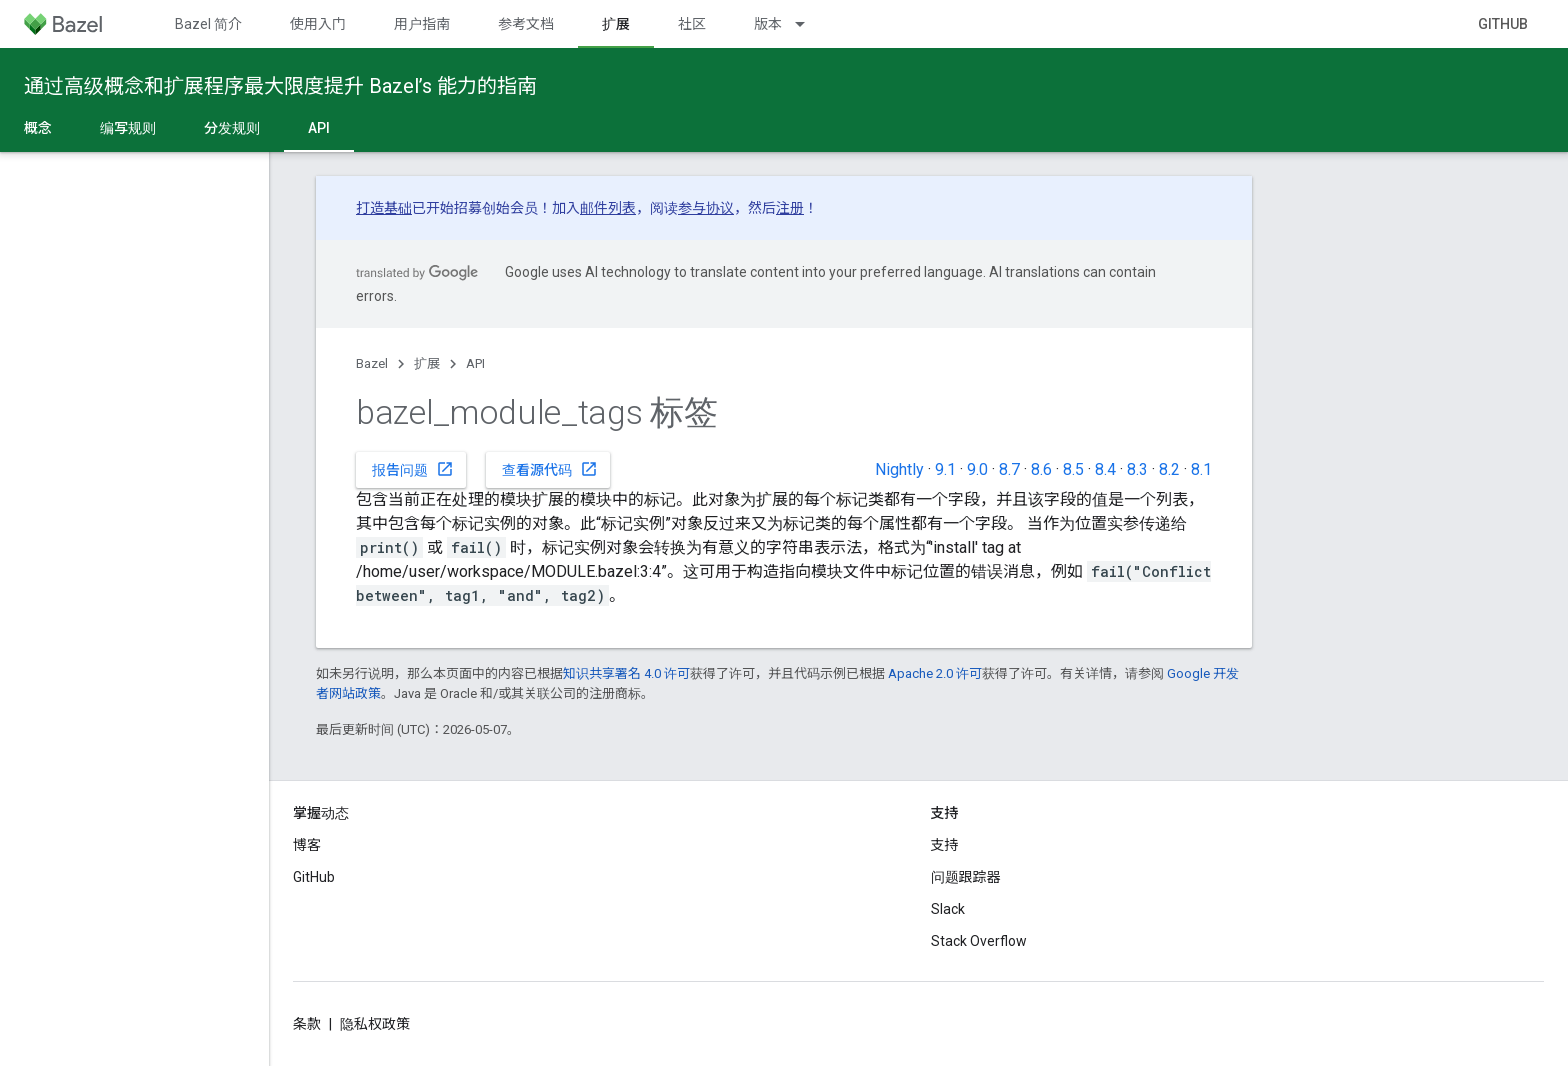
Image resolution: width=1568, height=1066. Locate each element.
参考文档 (526, 24)
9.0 (977, 469)
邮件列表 (608, 208)
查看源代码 (550, 469)
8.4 (1105, 469)
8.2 (1169, 469)
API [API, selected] (319, 128)
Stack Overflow (979, 941)
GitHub (1503, 24)
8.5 (1073, 469)
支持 (945, 845)
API (475, 363)
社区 (692, 24)
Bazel (372, 363)
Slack (948, 909)
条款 (307, 1024)
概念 (38, 128)
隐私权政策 (375, 1024)
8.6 (1041, 469)
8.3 (1137, 469)
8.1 (1201, 469)
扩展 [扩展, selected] (616, 24)
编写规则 (128, 128)
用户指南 (422, 24)
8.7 (1009, 469)
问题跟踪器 (966, 877)
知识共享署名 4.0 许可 (626, 673)
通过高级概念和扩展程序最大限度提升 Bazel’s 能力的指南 (280, 86)
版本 (768, 24)
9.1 (945, 469)
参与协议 (706, 208)
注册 (790, 208)
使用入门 (318, 24)
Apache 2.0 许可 (935, 673)
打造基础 (384, 208)
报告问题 (413, 469)
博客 (307, 845)
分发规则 (232, 128)
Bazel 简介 (208, 24)
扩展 (427, 363)
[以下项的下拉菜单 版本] (809, 24)
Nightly (899, 469)
